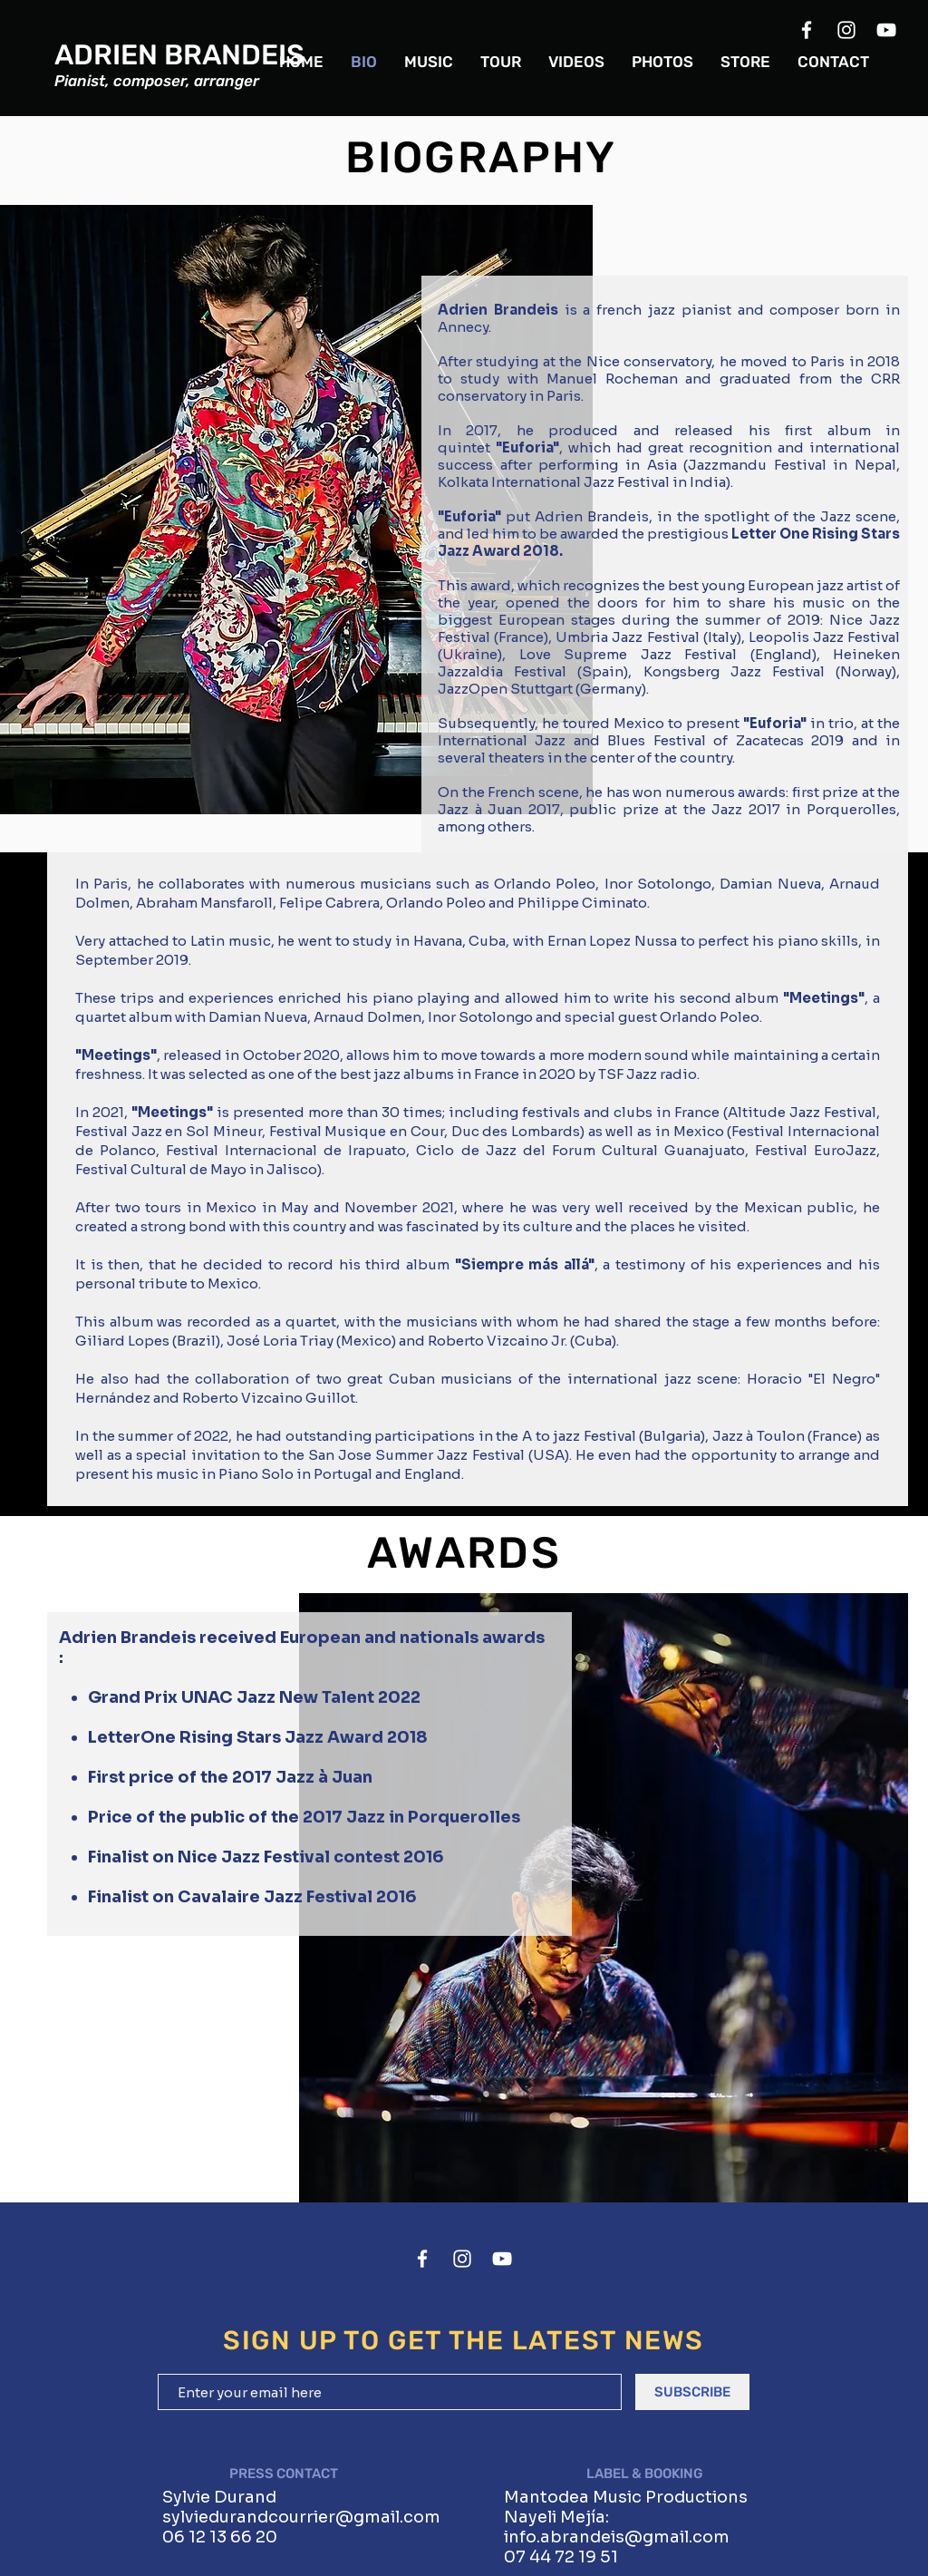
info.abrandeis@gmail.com (617, 2537)
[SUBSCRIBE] (692, 2392)
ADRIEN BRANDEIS (179, 55)
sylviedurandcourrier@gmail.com (301, 2517)
